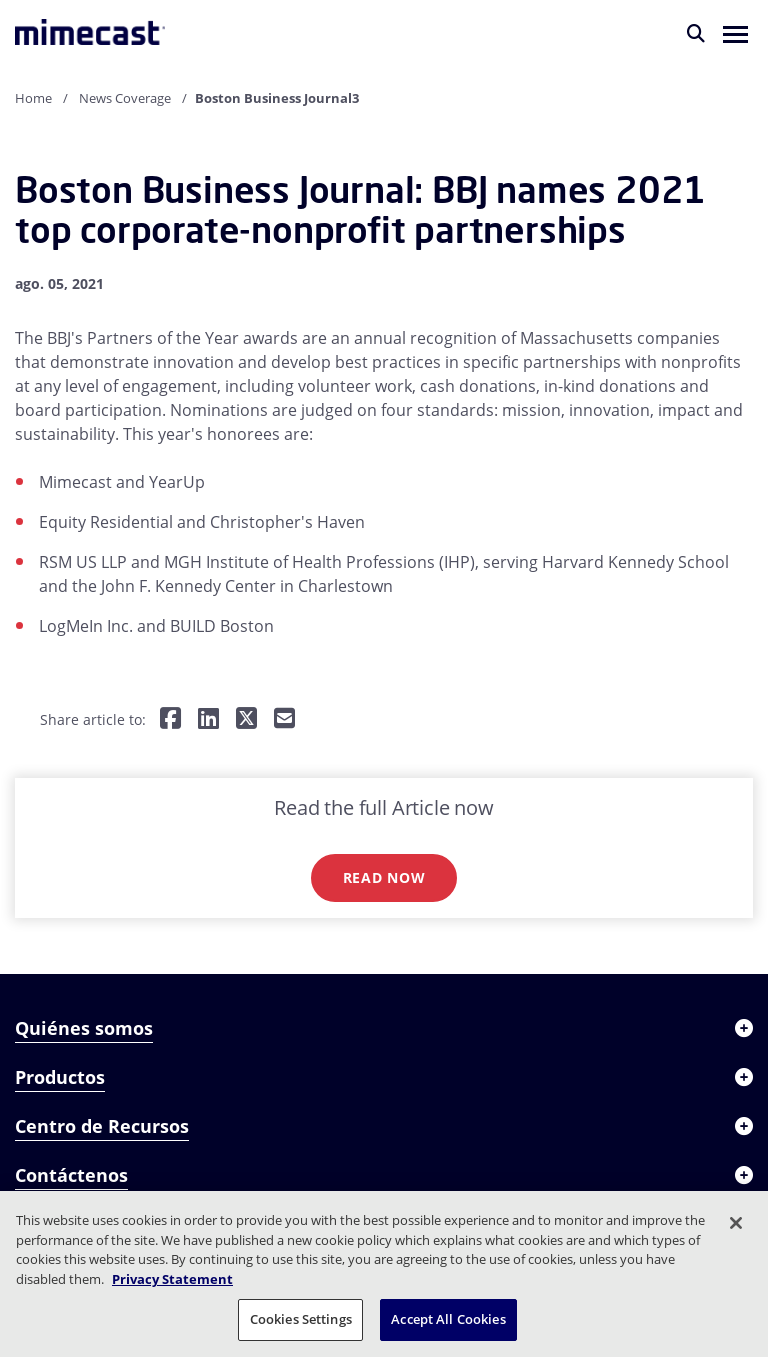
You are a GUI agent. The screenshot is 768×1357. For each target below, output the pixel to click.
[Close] (736, 1223)
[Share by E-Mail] (284, 719)
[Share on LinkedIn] (208, 719)
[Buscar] (696, 33)
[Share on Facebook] (170, 719)
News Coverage (125, 98)
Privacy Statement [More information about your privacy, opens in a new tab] (172, 1279)
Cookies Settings (301, 1319)
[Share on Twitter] (246, 719)
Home (33, 98)
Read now (384, 877)
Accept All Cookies (448, 1319)
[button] (735, 33)
